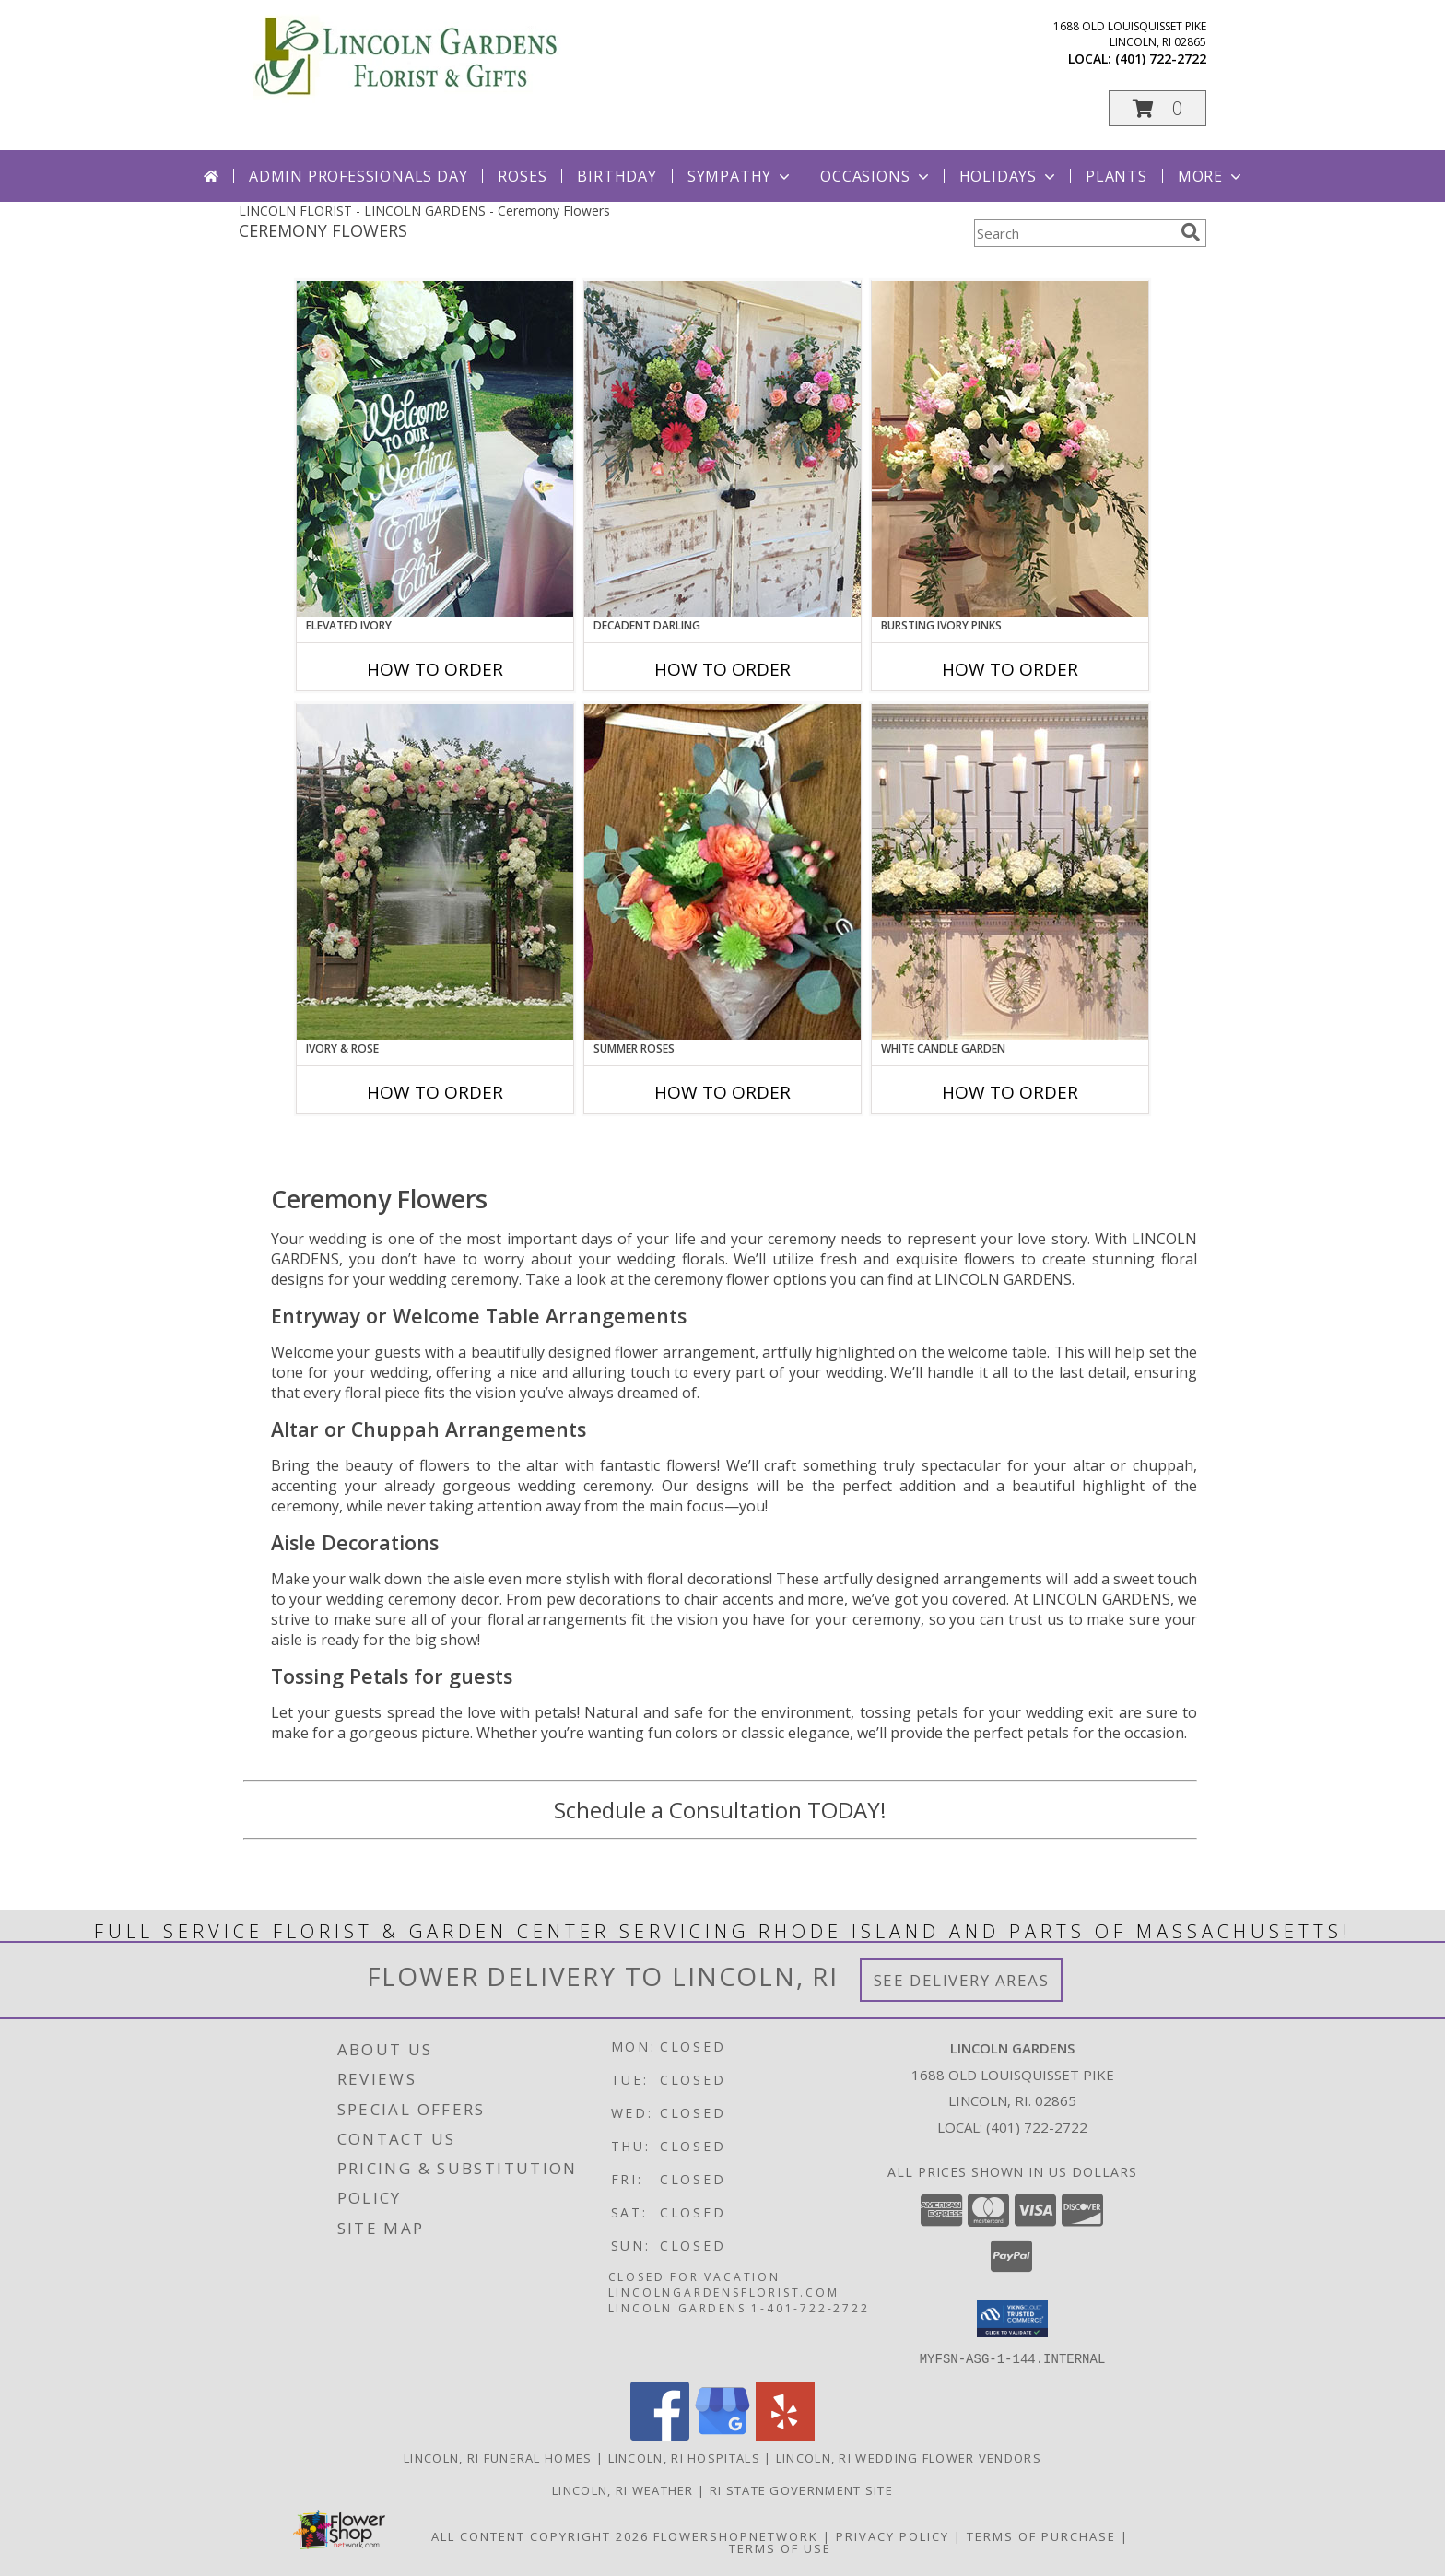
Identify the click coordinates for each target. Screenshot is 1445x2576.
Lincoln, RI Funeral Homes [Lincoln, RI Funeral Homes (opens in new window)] (498, 2457)
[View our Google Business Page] (722, 2434)
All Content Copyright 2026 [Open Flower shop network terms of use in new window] (540, 2535)
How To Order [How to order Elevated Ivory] (435, 669)
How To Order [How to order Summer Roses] (722, 1092)
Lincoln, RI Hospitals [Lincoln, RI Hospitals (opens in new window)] (684, 2457)
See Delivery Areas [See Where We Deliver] (962, 1980)
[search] (1190, 232)
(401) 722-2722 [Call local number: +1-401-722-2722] (1160, 58)
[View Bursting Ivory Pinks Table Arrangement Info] (1010, 449)
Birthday (616, 176)
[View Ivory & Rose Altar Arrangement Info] (435, 872)
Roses (522, 176)
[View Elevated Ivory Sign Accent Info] (435, 449)
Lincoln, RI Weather (623, 2489)
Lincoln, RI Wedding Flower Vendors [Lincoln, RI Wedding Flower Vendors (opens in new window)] (908, 2457)
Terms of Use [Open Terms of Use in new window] (780, 2547)
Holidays (1009, 176)
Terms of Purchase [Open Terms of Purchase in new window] (1041, 2535)
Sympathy (740, 176)
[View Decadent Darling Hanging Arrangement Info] (722, 449)
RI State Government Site (801, 2489)
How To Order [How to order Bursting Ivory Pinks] (1010, 669)
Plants (1116, 176)
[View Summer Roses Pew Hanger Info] (722, 872)
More (1211, 176)
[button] (1157, 108)
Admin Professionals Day (358, 176)
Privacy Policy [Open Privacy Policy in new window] (892, 2535)
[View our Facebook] (659, 2434)
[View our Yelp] (785, 2434)
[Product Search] (1073, 233)
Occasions (876, 176)
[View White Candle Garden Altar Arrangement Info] (1010, 872)
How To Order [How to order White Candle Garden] (1010, 1092)
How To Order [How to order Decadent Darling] (722, 669)
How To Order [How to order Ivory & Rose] (435, 1092)
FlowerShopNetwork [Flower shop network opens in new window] (735, 2535)
